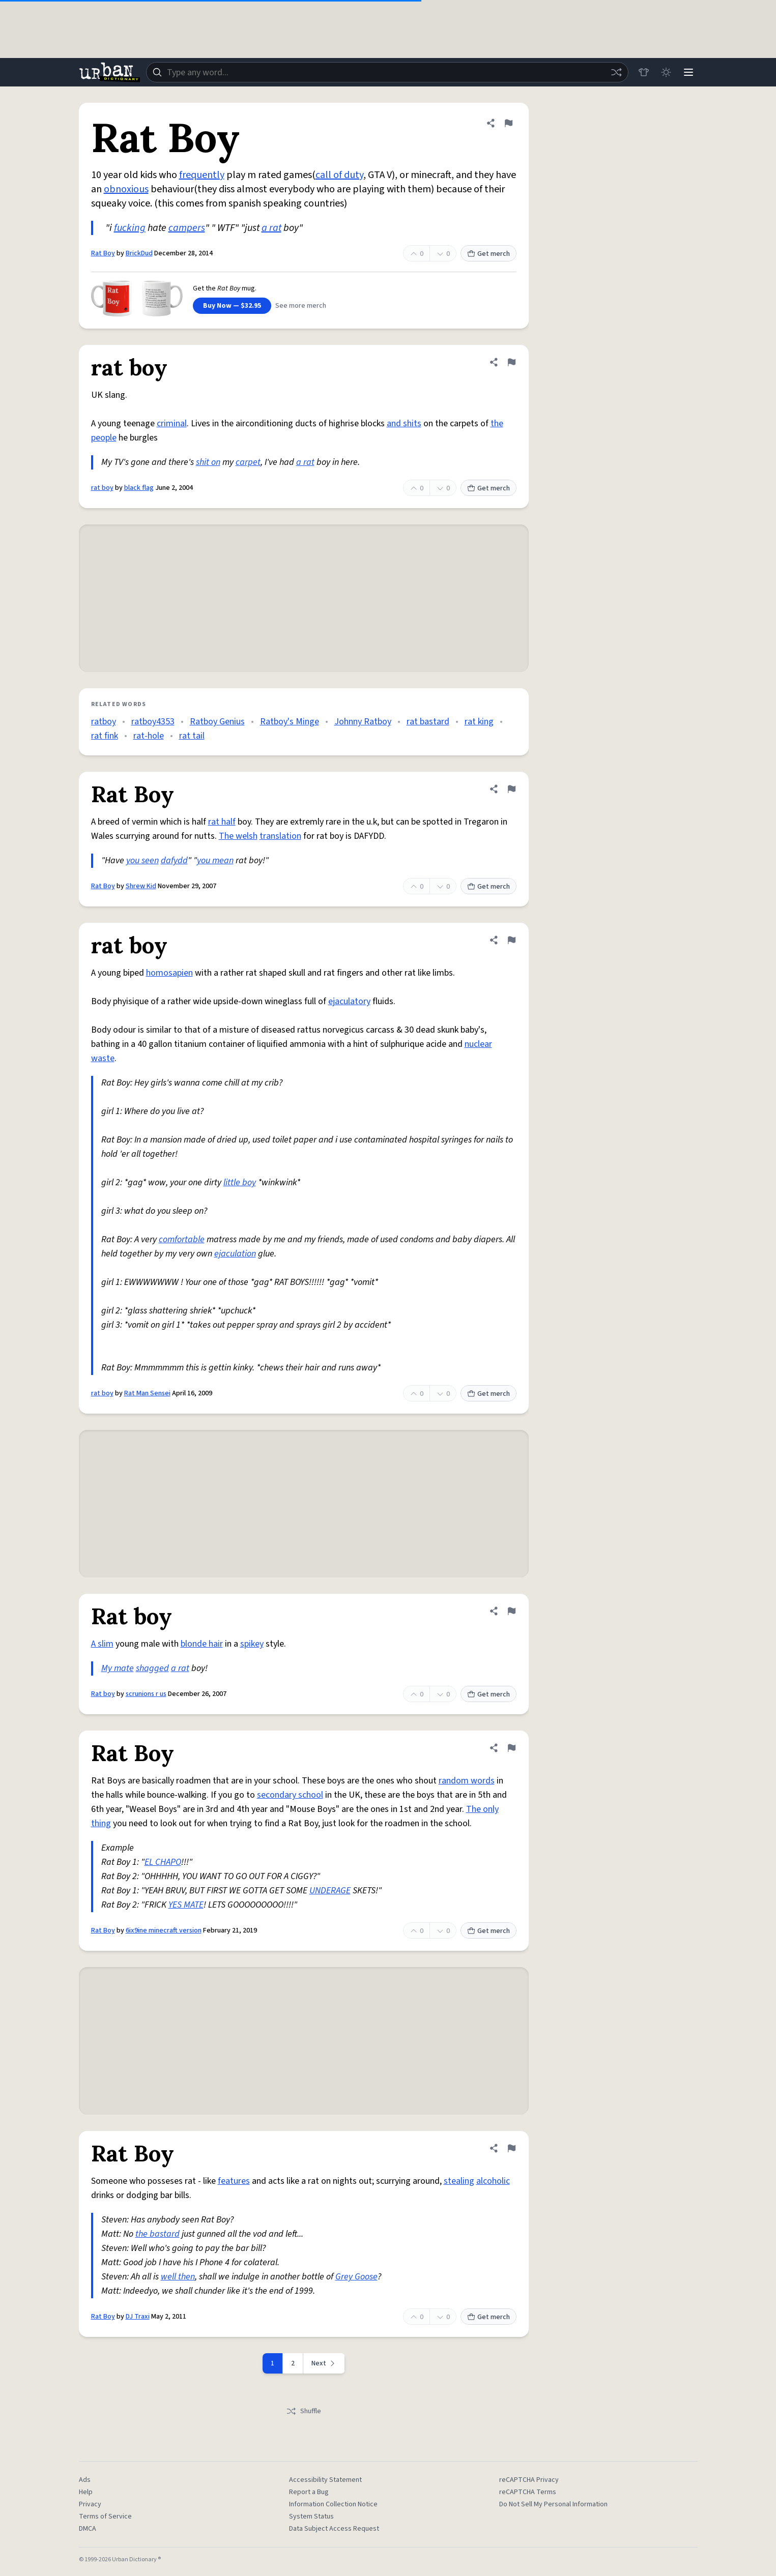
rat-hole (148, 735)
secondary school (290, 1795)
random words (467, 1780)
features (234, 2181)
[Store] (644, 72)
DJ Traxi (138, 2316)
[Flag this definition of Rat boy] (511, 1611)
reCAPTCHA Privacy (529, 2480)
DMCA (87, 2529)
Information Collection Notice (333, 2504)
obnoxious (126, 189)
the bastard (157, 2234)
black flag (139, 488)
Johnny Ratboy (362, 721)
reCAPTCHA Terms (527, 2492)
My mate (117, 1668)
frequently (201, 175)
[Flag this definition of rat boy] (511, 362)
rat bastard (428, 721)
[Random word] (616, 72)
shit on (208, 462)
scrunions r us (146, 1694)
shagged (152, 1668)
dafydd (174, 860)
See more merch (300, 306)
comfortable (182, 1239)
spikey (252, 1643)
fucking (130, 228)
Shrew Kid (141, 886)
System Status (311, 2516)
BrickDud (139, 253)
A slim (102, 1643)
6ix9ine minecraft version (164, 1930)
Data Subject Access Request (334, 2529)
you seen (142, 860)
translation (280, 836)
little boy (239, 1182)
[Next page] (324, 2363)
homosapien (169, 973)
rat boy (102, 488)
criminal (172, 423)
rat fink (104, 735)
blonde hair (202, 1643)
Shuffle (303, 2411)
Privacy (90, 2504)
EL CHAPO (163, 1862)
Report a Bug (309, 2492)
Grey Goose (356, 2276)
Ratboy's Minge (289, 721)
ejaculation (235, 1253)
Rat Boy (103, 253)
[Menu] (688, 72)
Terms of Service (105, 2516)
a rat (271, 228)
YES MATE (186, 1904)
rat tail (192, 735)
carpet (248, 462)
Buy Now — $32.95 (232, 306)
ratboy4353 (153, 721)
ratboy (103, 721)
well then (178, 2276)
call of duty (339, 175)
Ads (85, 2480)
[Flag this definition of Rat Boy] (508, 123)
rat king (479, 721)
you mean (215, 860)
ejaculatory (349, 1001)
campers (186, 228)
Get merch (488, 254)
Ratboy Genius (217, 721)
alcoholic (493, 2181)
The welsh (238, 836)
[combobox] (387, 72)
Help (86, 2492)
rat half (222, 821)
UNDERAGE (330, 1890)
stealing (459, 2181)
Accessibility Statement (325, 2480)
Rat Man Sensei (147, 1393)
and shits (404, 423)
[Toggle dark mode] (666, 72)
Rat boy (103, 1694)
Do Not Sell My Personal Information (553, 2504)
